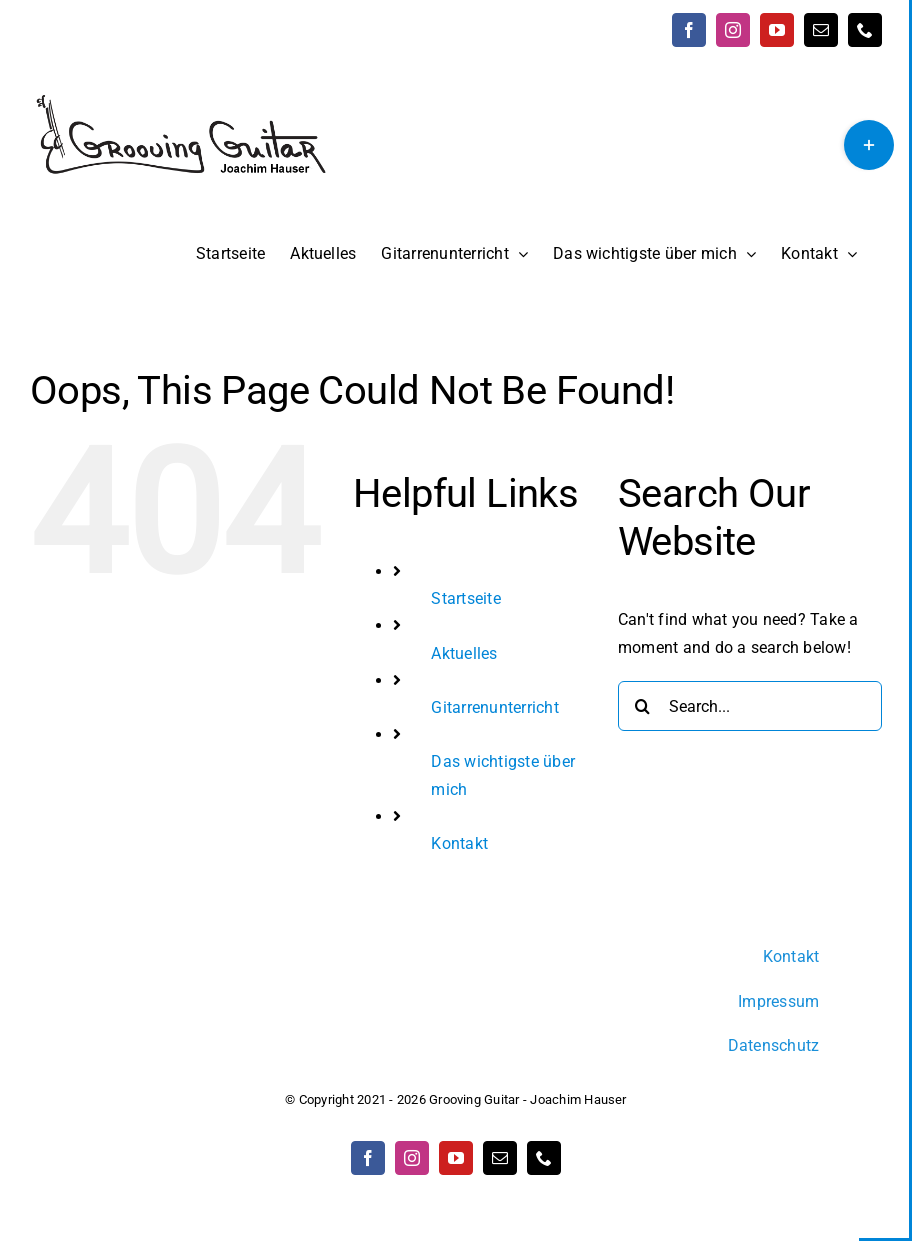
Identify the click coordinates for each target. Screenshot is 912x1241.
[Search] (643, 706)
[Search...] (750, 706)
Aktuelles (464, 653)
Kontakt (459, 843)
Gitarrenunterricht (494, 707)
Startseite (465, 598)
